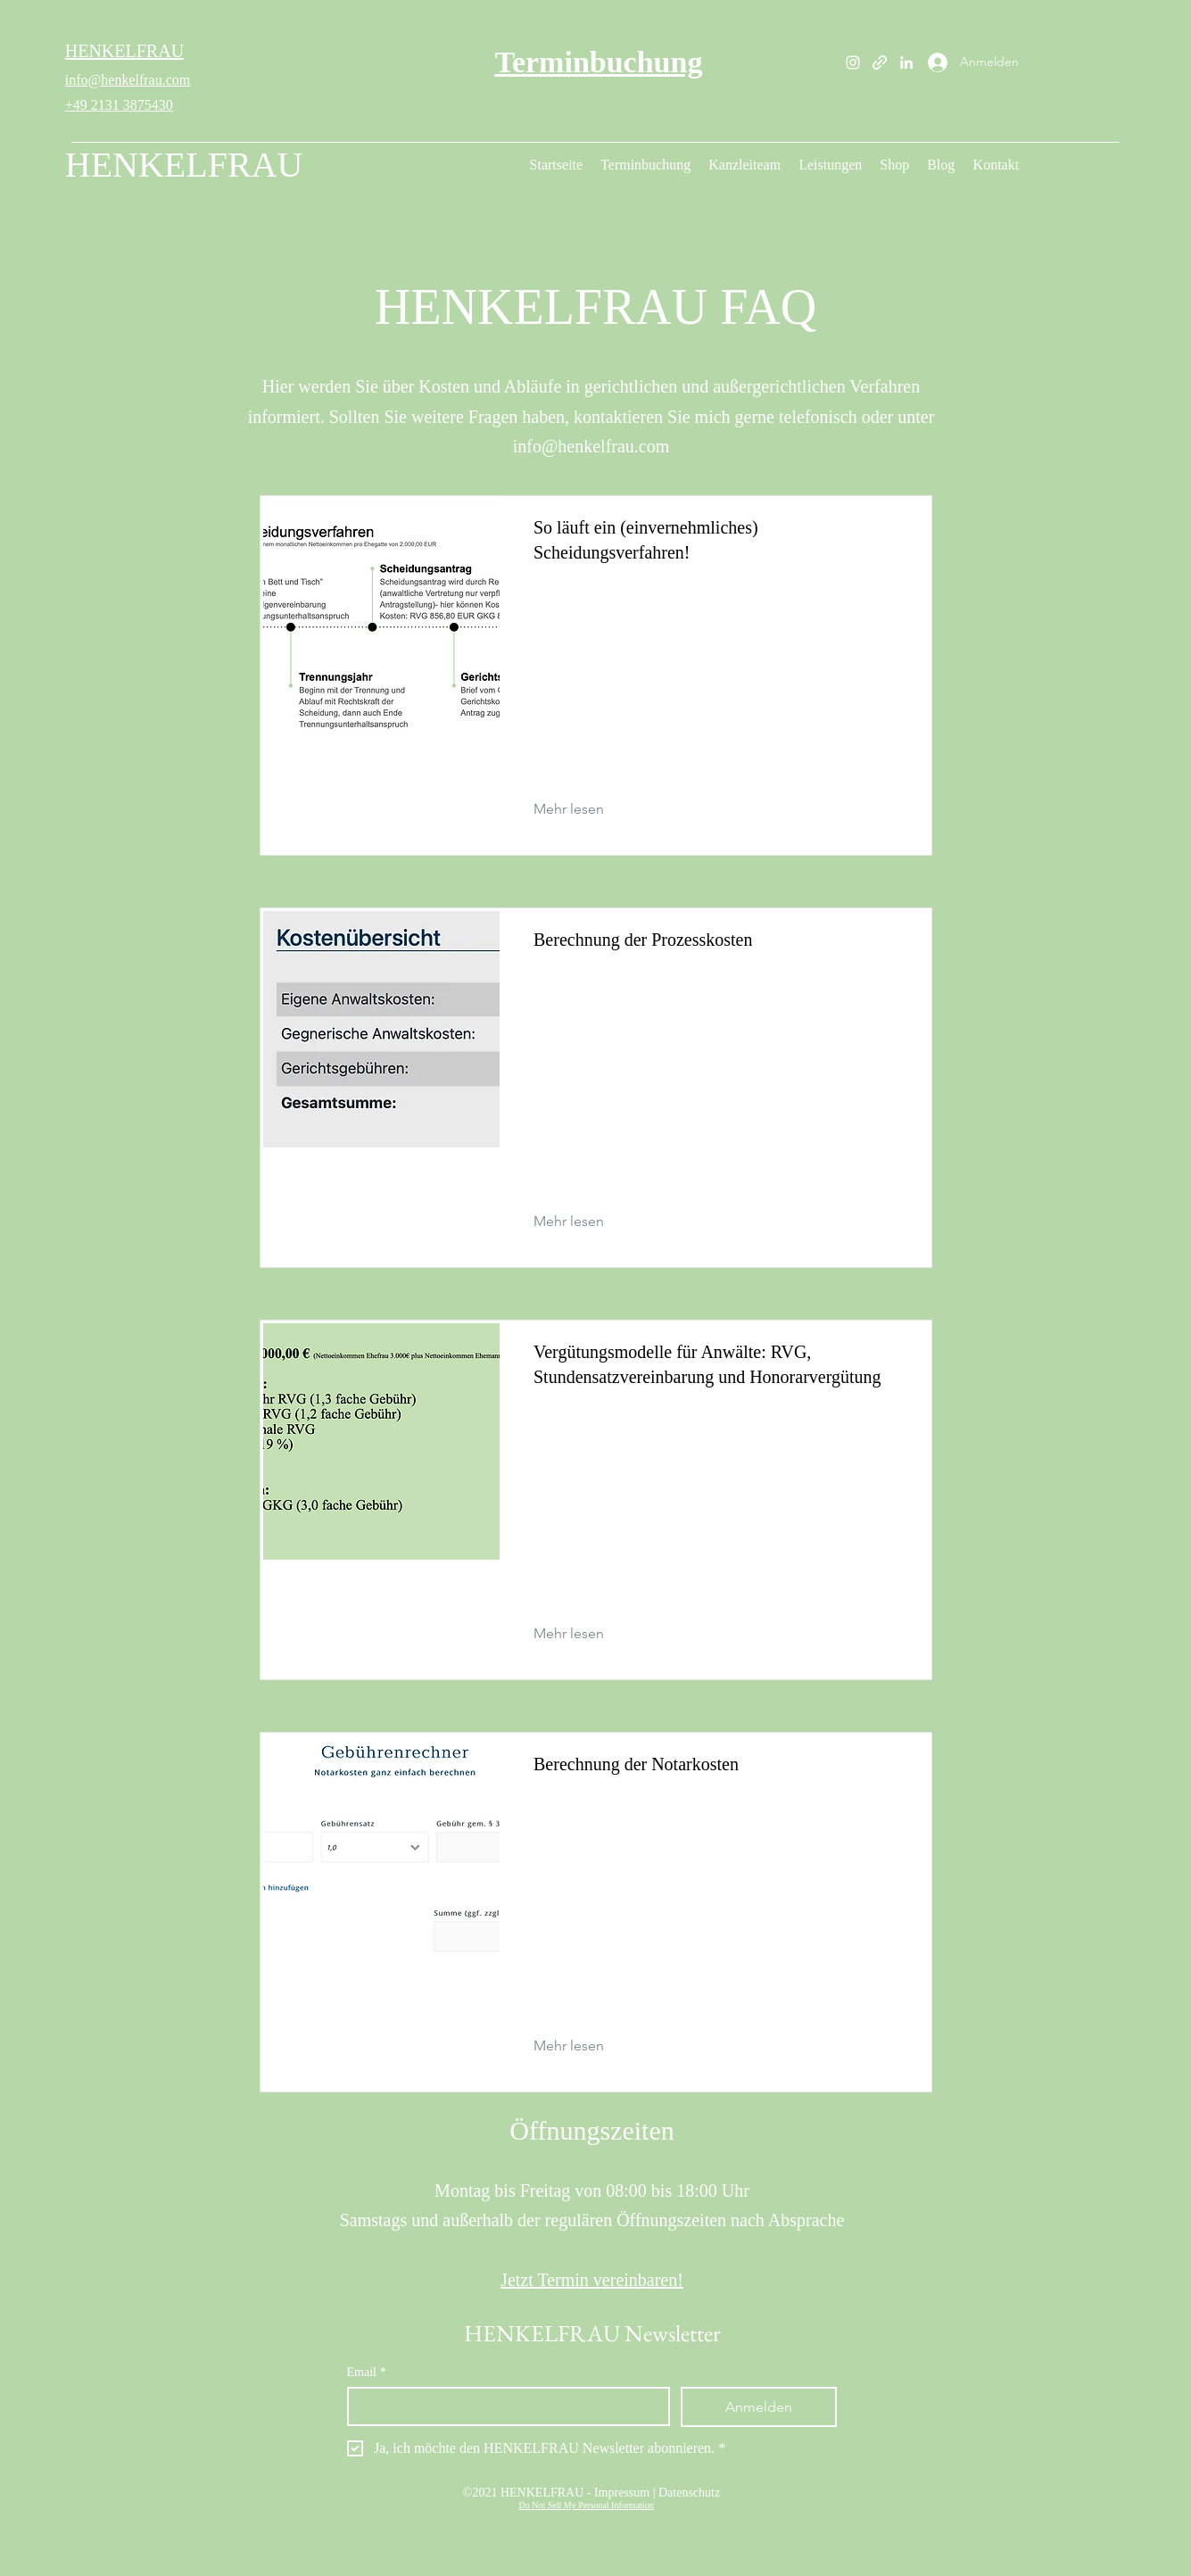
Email (366, 2372)
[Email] (503, 2406)
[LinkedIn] (906, 62)
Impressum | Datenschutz (657, 2492)
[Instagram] (853, 62)
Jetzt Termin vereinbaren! (591, 2280)
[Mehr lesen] (582, 810)
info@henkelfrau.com (127, 79)
